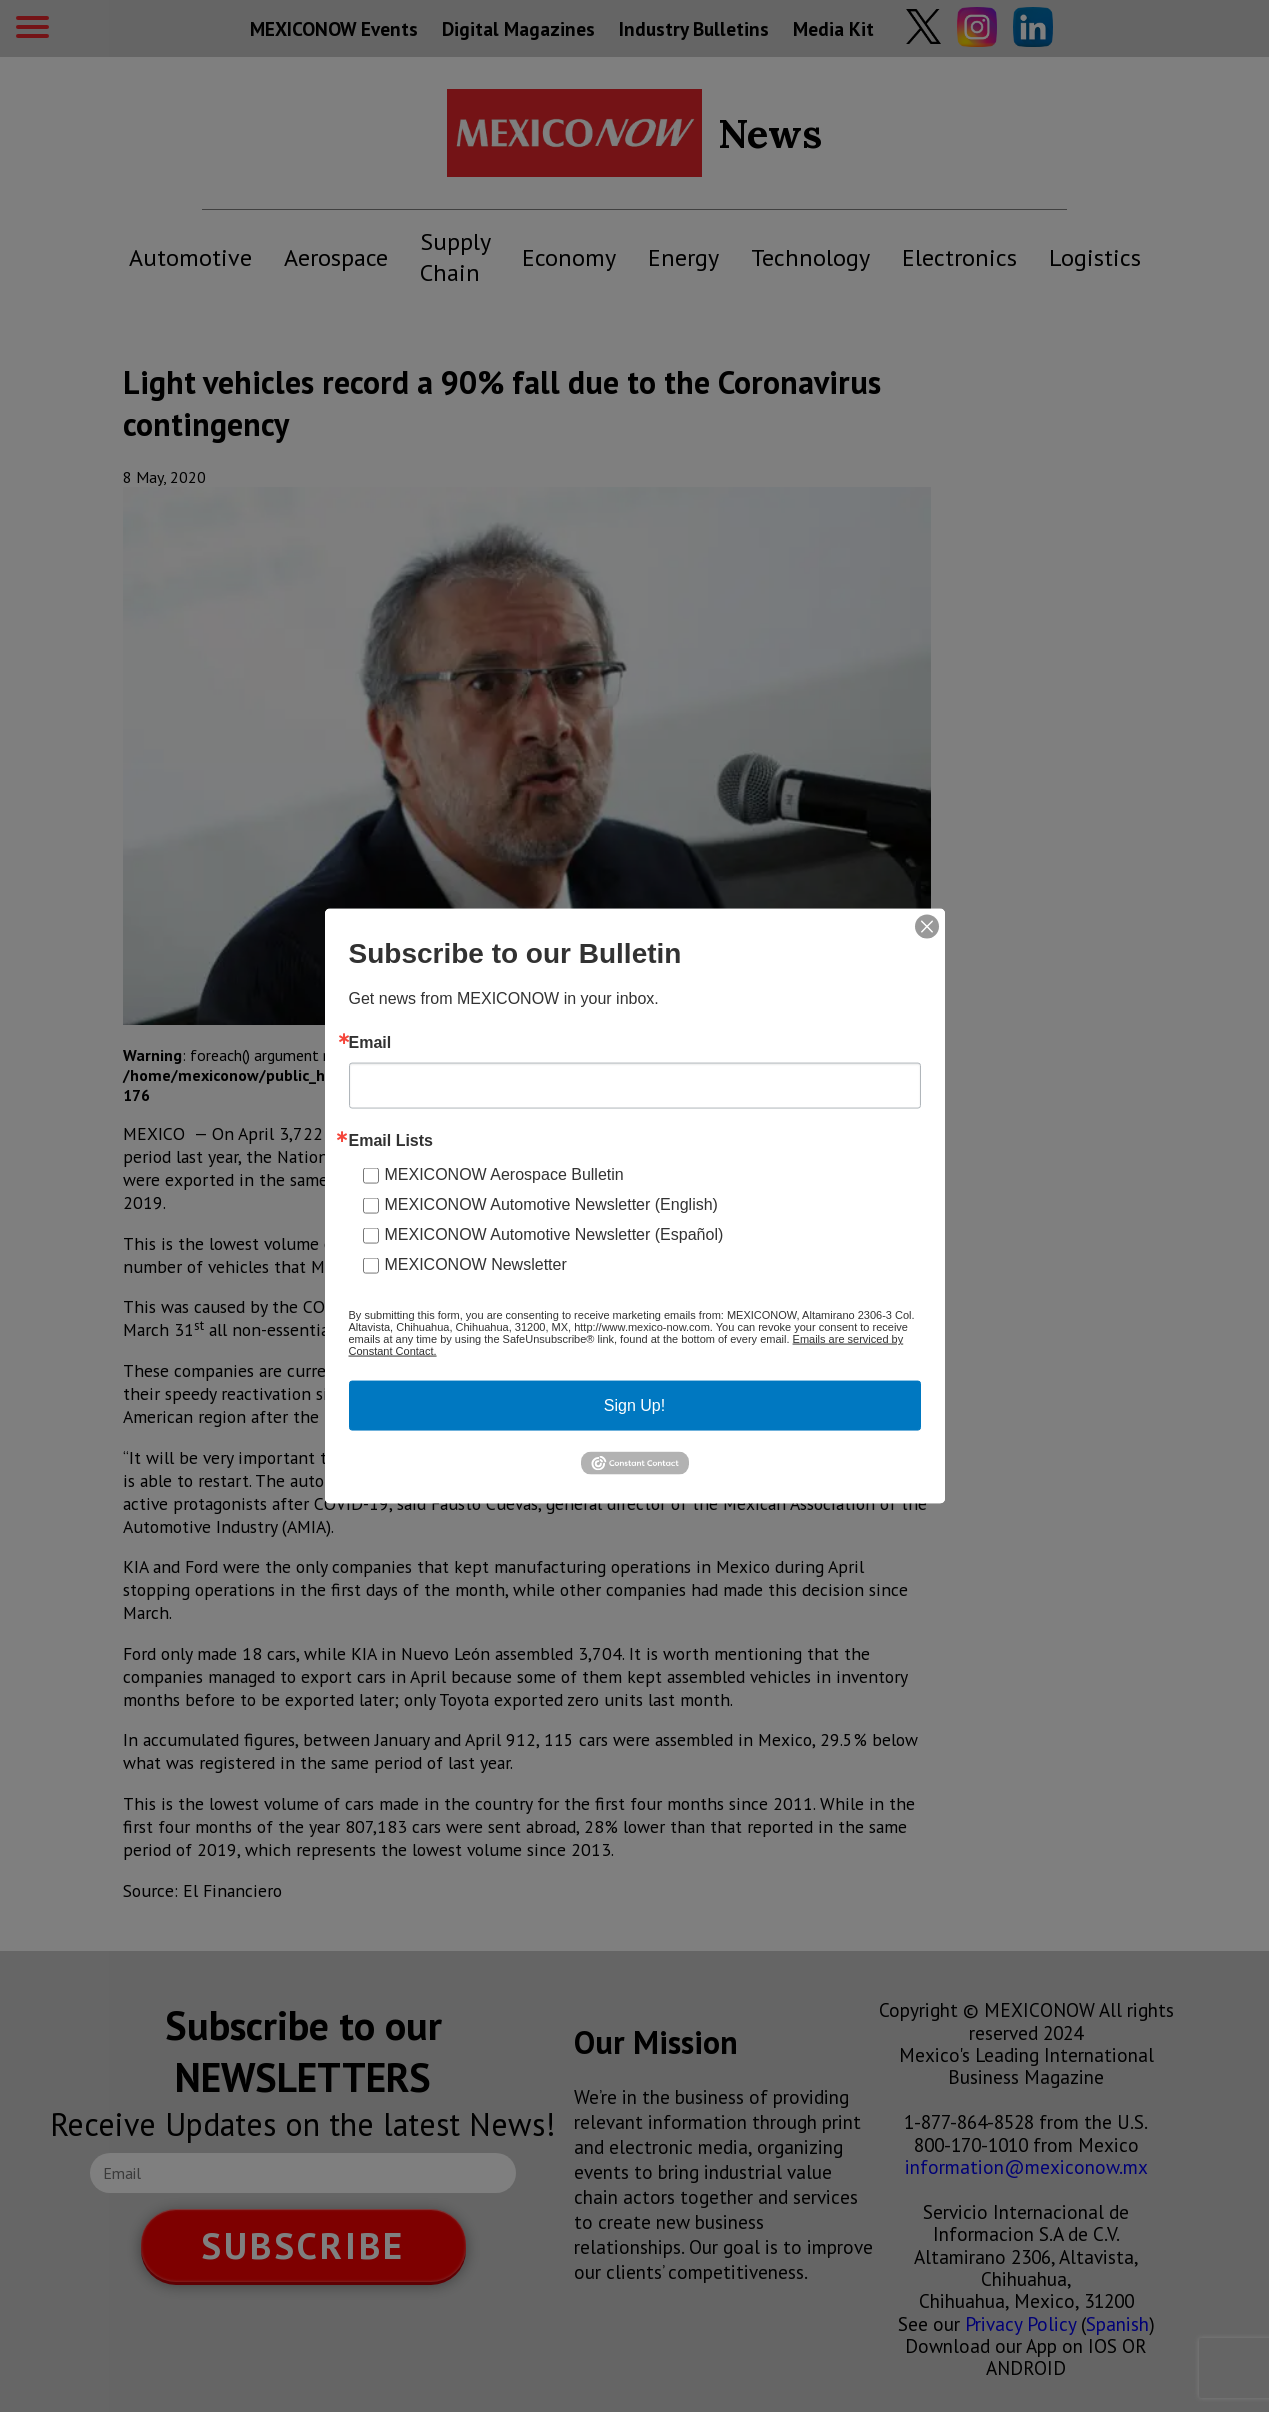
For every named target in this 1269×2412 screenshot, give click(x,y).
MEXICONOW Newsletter (476, 1264)
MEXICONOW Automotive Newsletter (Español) (554, 1234)
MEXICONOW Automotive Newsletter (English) (551, 1204)
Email (370, 1043)
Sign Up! (634, 1405)
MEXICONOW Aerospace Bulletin (504, 1174)
